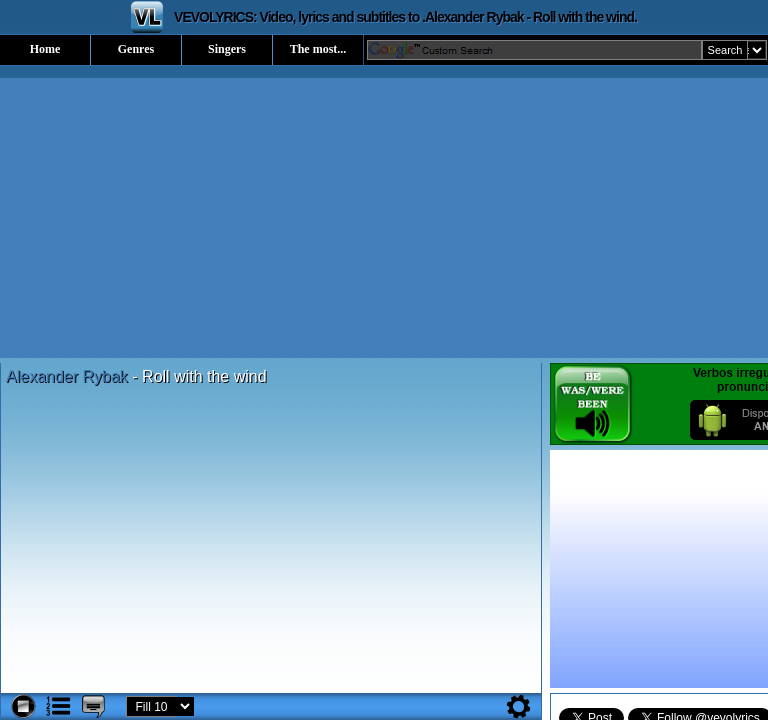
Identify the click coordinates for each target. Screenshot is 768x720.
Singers (227, 49)
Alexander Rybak (69, 376)
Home (45, 49)
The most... (318, 49)
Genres (136, 49)
